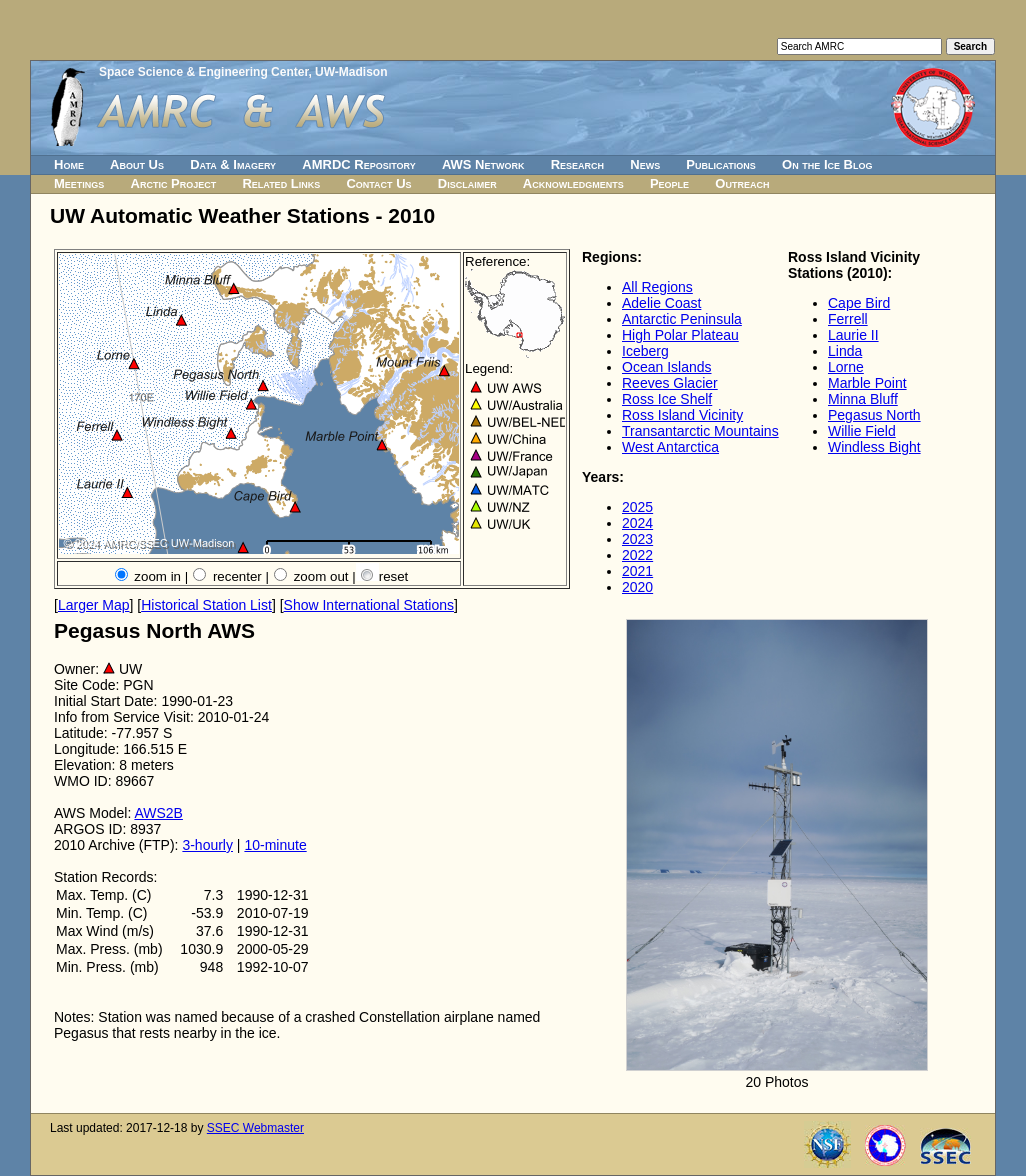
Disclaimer (467, 183)
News (645, 164)
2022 (637, 555)
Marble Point (867, 383)
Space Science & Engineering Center (203, 72)
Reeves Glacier (670, 383)
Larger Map (94, 605)
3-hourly (207, 845)
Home (69, 164)
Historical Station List (206, 605)
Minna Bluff (863, 399)
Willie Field (862, 431)
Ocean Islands (667, 367)
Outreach (742, 183)
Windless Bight (874, 447)
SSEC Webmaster (255, 1128)
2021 (637, 571)
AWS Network (483, 164)
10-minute (275, 845)
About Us (137, 164)
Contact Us (378, 183)
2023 (637, 539)
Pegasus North (874, 415)
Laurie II (853, 335)
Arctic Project (174, 183)
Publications (721, 164)
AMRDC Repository (358, 164)
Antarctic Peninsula (682, 319)
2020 (637, 587)
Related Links (281, 183)
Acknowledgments (573, 183)
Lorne (846, 367)
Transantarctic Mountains (700, 431)
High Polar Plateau (680, 335)
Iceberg (645, 351)
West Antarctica (670, 447)
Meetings (79, 183)
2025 (637, 507)
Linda (845, 351)
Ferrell (848, 319)
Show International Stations (369, 605)
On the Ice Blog (827, 164)
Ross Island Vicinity (682, 415)
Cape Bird (859, 303)
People (669, 183)
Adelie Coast (661, 303)
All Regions (657, 287)
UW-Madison (351, 72)
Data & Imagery (233, 164)
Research (577, 164)
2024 (637, 523)
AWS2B (158, 813)
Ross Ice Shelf (667, 399)
